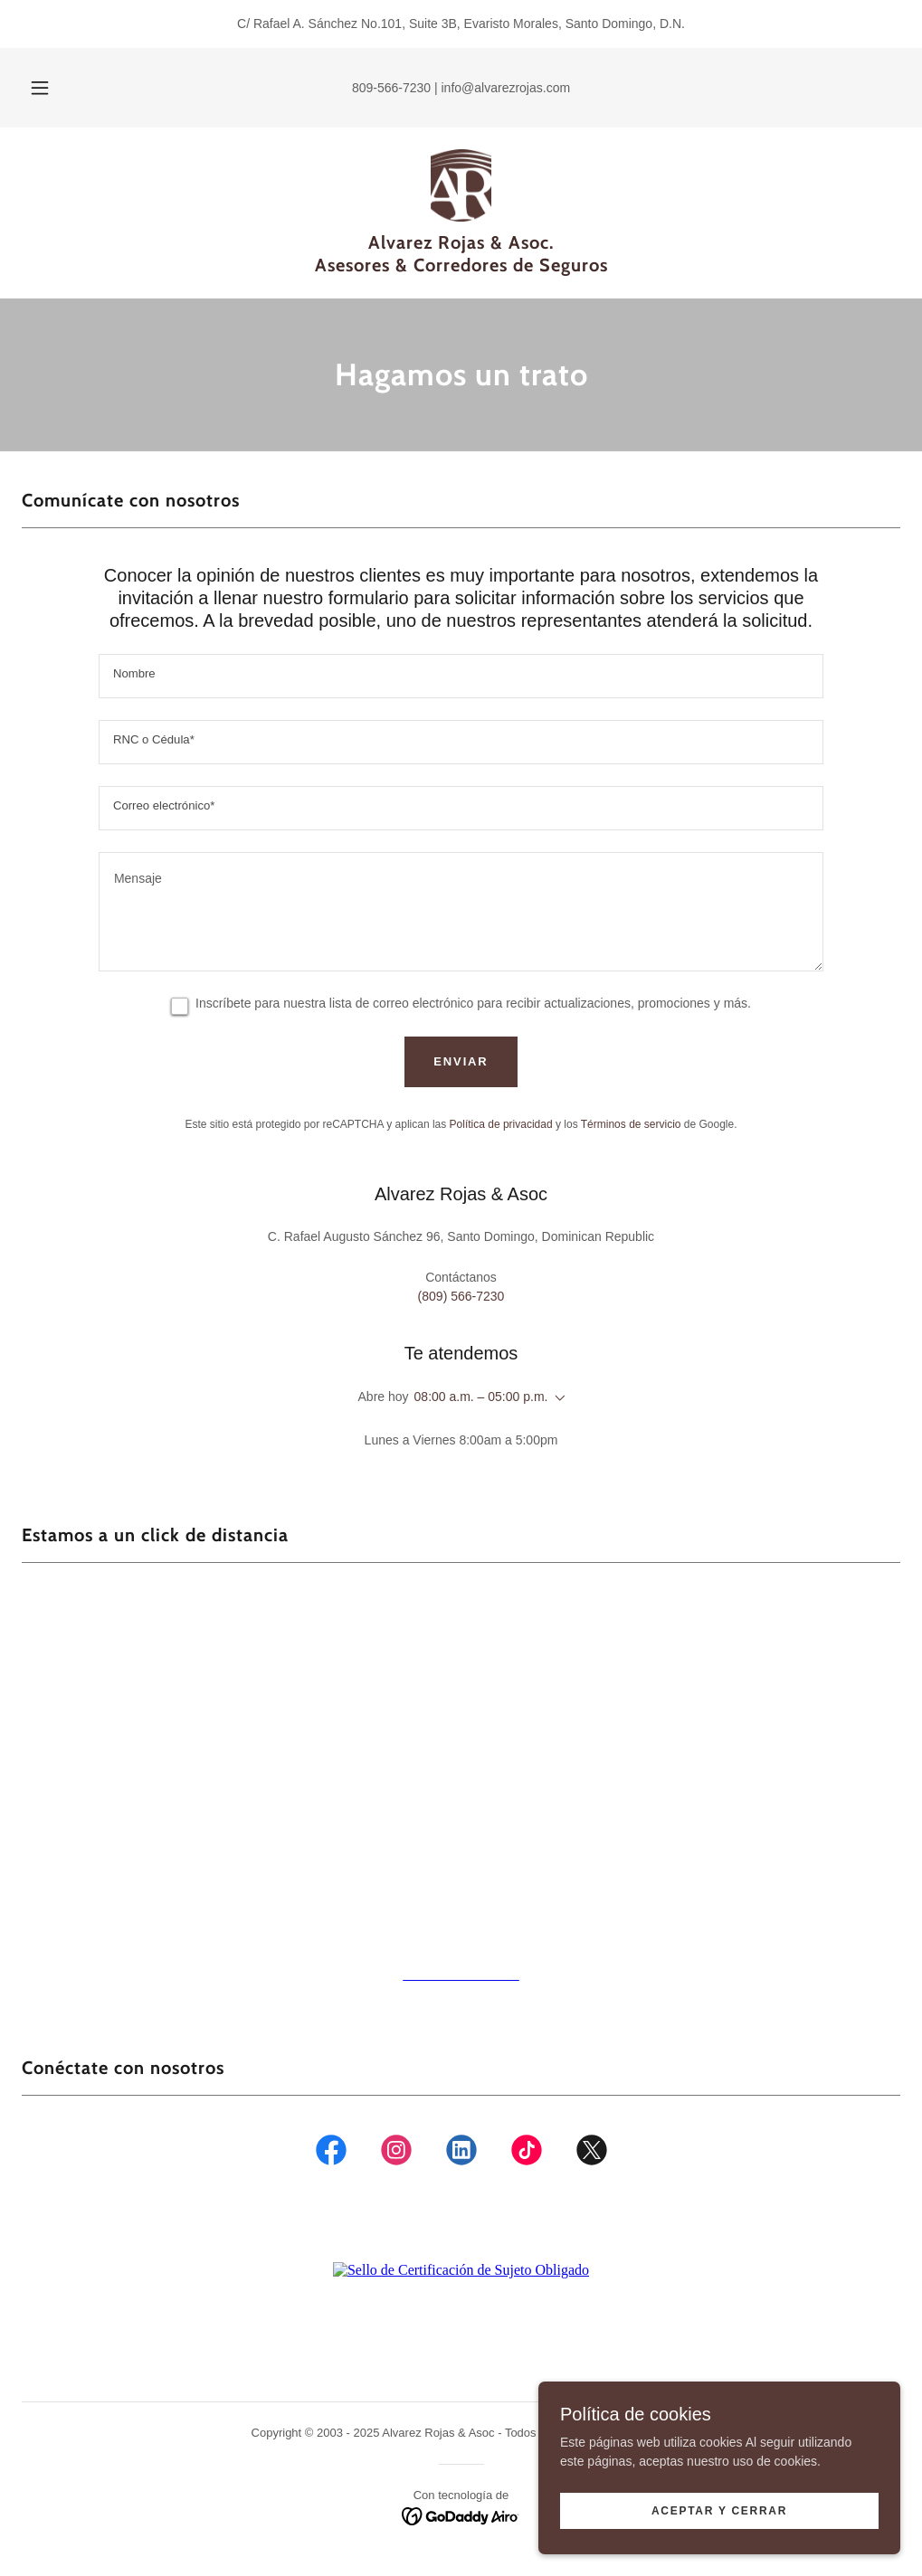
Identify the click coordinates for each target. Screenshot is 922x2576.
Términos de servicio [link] (631, 1124)
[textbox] (461, 676)
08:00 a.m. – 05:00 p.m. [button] (481, 1396)
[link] (461, 185)
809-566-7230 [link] (391, 87)
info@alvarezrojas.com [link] (506, 87)
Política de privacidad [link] (501, 1124)
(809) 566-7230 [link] (461, 1296)
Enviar (460, 1061)
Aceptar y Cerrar (719, 2511)
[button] (61, 88)
